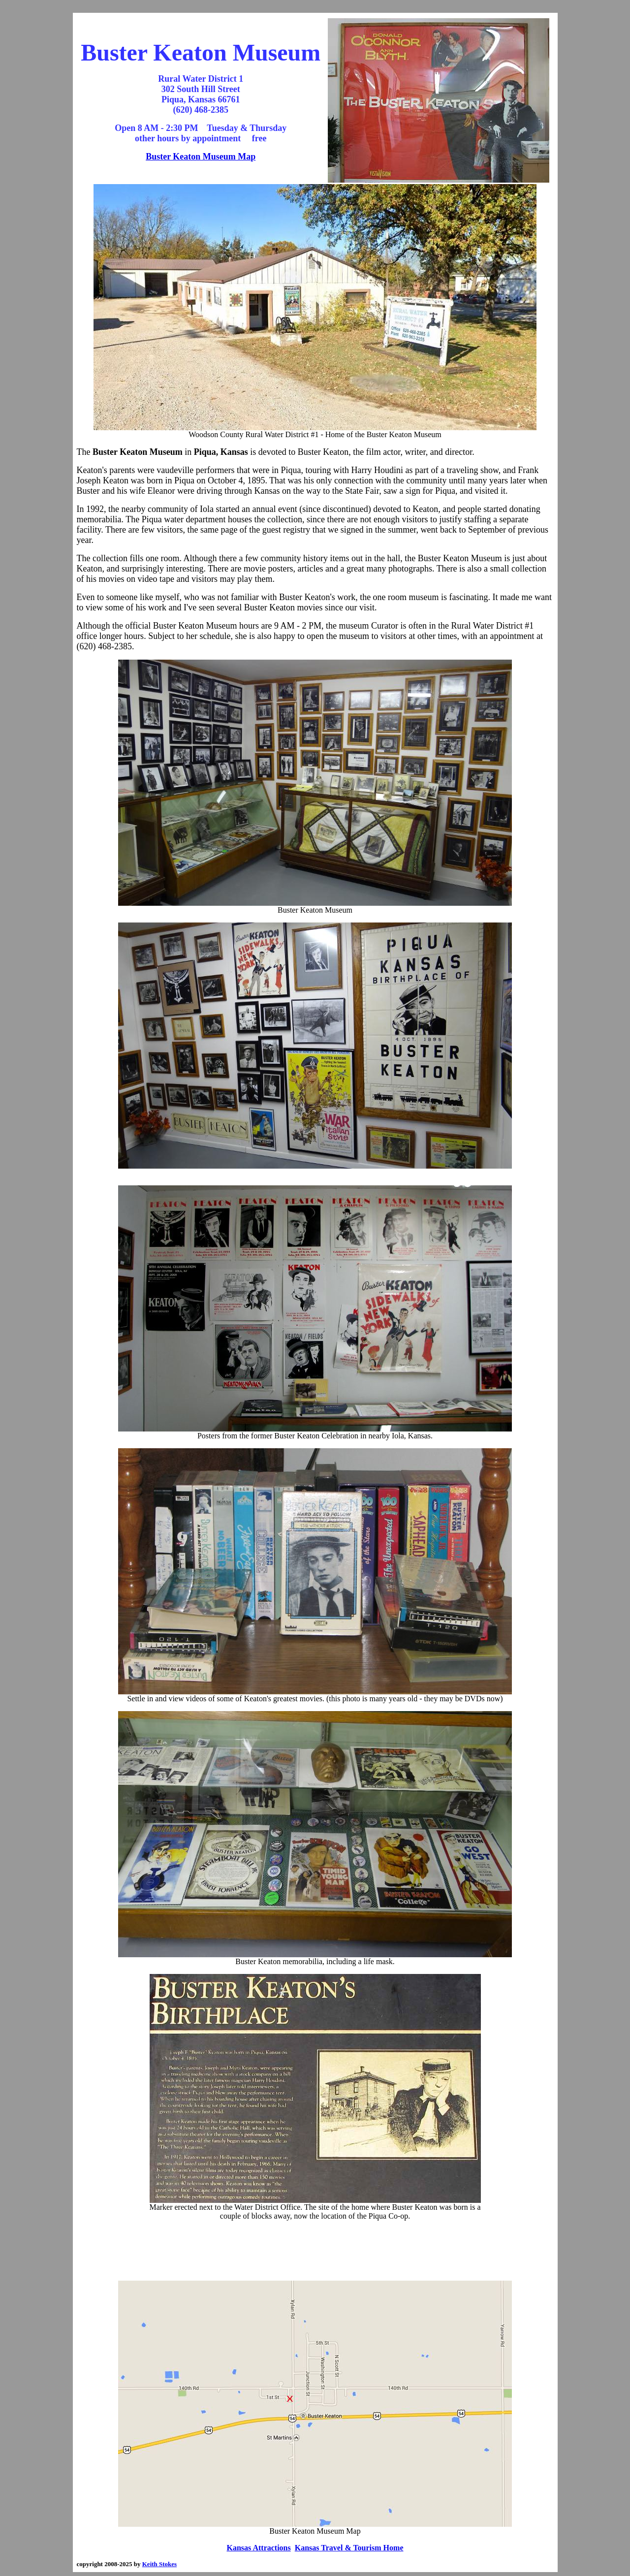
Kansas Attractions (259, 2548)
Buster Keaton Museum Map (200, 156)
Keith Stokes (159, 2564)
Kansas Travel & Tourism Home (349, 2548)
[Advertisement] (315, 2250)
